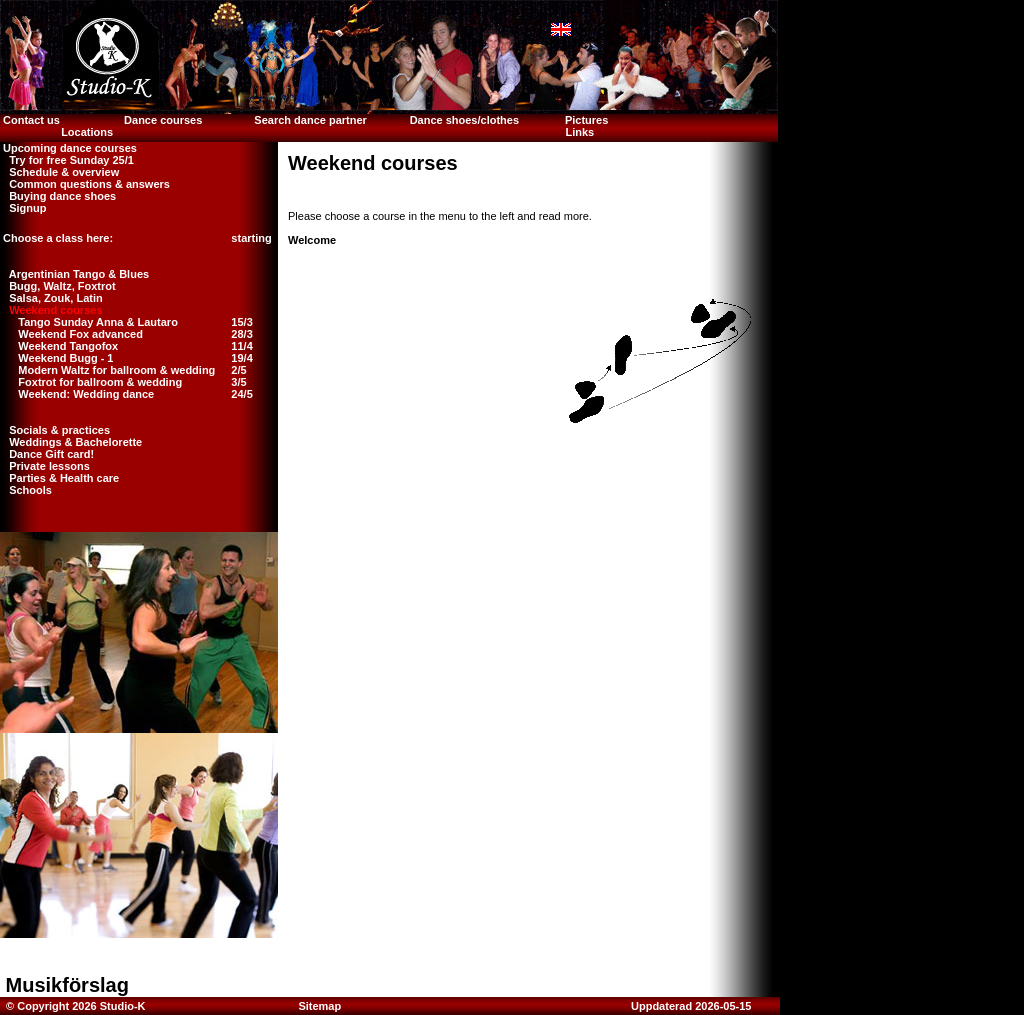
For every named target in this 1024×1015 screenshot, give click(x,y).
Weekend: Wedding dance (86, 394)
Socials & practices (55, 430)
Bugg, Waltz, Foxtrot (58, 286)
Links (579, 132)
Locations (87, 132)
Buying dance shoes (58, 196)
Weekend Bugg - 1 (65, 358)
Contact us (30, 120)
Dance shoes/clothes (464, 120)
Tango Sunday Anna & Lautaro (98, 322)
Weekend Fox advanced (80, 334)
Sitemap (319, 1006)
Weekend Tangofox (68, 346)
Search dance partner (310, 120)
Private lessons (45, 466)
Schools (26, 490)
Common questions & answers (85, 184)
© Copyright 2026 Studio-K (74, 1006)
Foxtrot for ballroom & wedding (100, 382)
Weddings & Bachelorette (71, 442)
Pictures (588, 120)
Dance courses (163, 120)
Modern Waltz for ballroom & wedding (116, 370)
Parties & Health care (59, 478)
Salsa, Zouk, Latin (51, 298)
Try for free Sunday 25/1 (67, 160)
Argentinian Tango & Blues (74, 274)
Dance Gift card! (47, 454)
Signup (23, 208)
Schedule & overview (59, 172)
